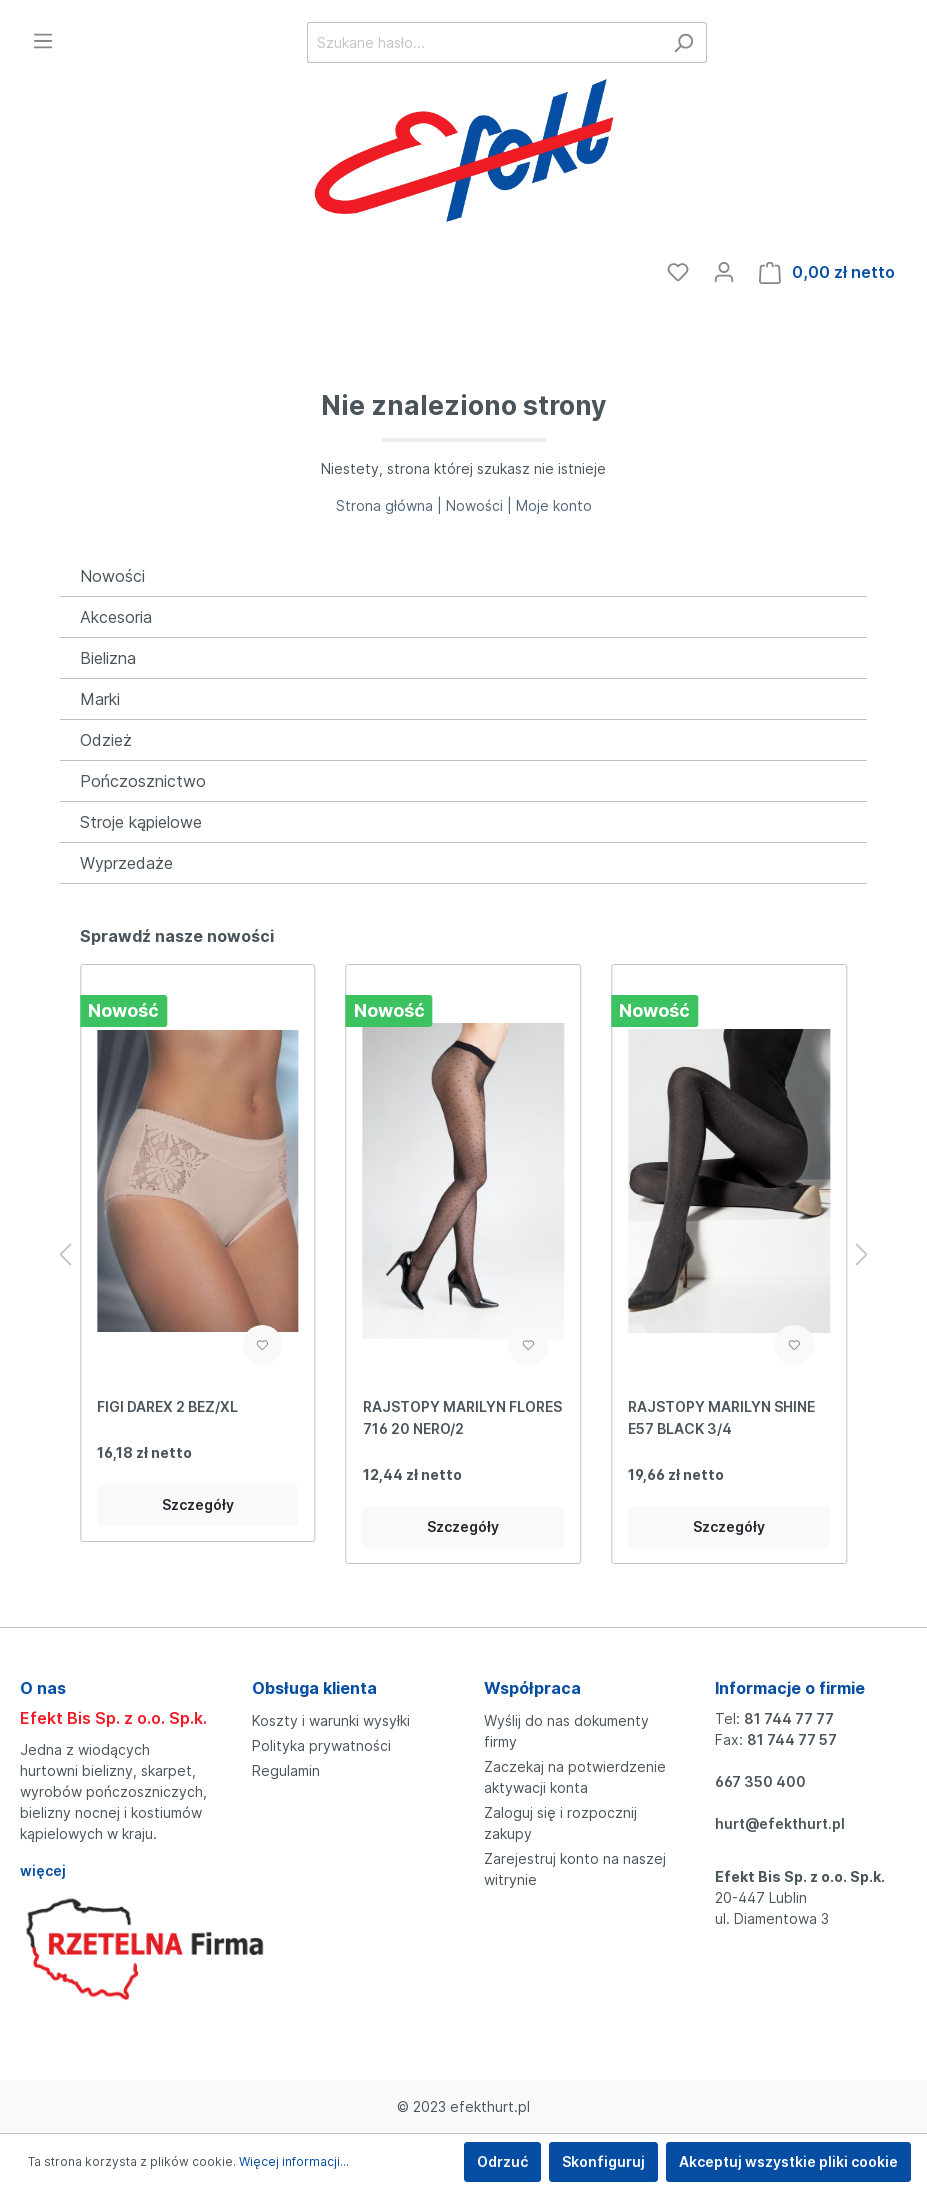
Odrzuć (502, 2161)
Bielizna (108, 658)
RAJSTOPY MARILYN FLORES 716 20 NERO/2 (462, 1417)
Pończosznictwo (143, 781)
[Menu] (43, 41)
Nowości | (481, 505)
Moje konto (554, 505)
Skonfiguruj (603, 2161)
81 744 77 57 (792, 1739)
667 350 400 (760, 1781)
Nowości (112, 576)
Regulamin (286, 1770)
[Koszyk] (827, 272)
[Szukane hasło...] (484, 42)
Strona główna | (391, 505)
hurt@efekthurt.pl (780, 1823)
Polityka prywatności (321, 1745)
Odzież (106, 740)
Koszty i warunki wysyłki (331, 1720)
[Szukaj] (683, 42)
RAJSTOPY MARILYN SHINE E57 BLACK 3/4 (721, 1417)
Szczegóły (198, 1504)
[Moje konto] (724, 272)
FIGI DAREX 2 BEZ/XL (167, 1406)
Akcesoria (116, 617)
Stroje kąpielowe (141, 822)
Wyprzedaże (126, 863)
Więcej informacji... (294, 2161)
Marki (100, 699)
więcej (43, 1870)
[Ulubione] (678, 272)
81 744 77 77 (789, 1718)
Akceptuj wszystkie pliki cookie (788, 2161)
